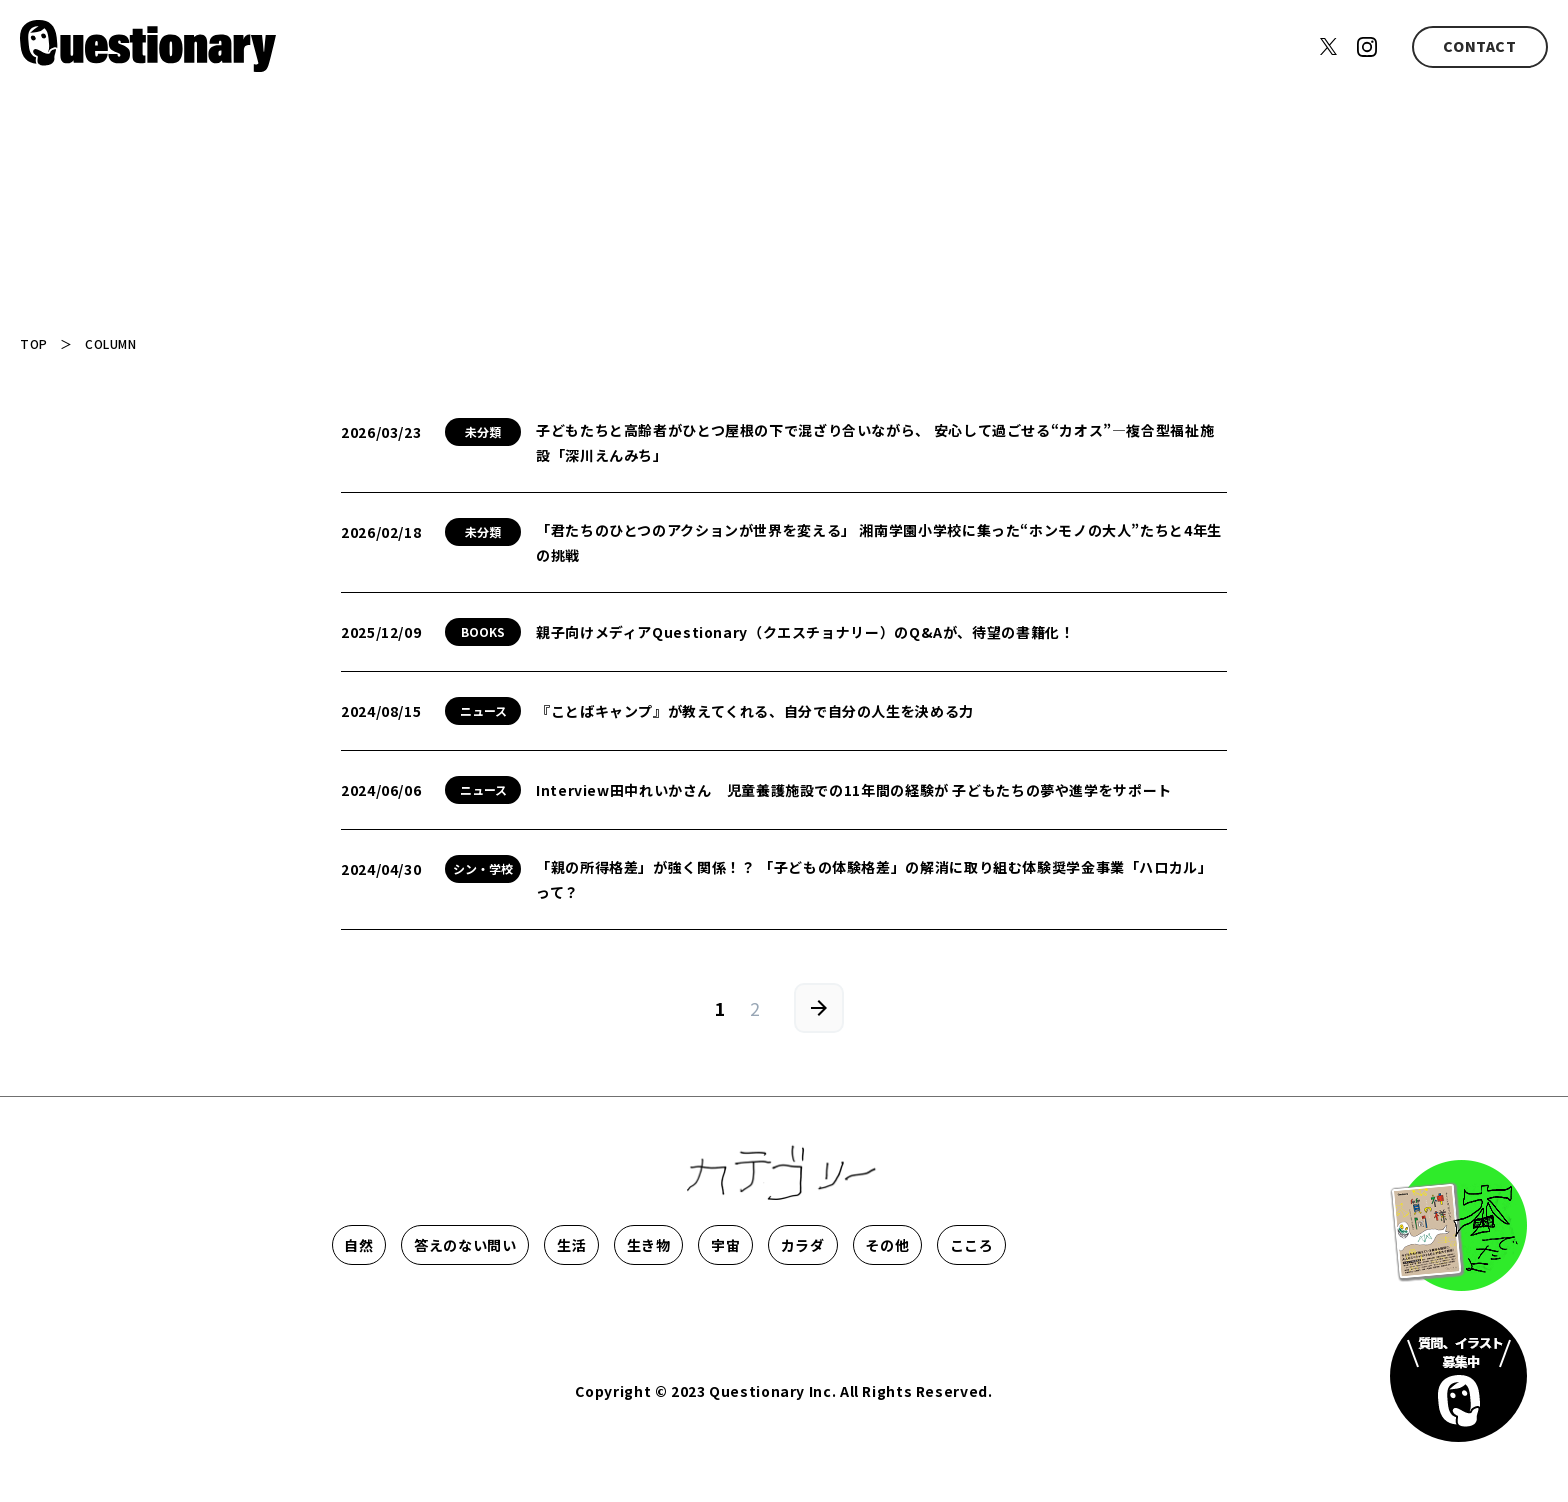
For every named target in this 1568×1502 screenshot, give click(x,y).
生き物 (831, 1245)
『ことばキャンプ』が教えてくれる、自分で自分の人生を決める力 (755, 711)
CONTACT (1479, 46)
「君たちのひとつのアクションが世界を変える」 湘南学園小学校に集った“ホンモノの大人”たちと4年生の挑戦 (879, 542)
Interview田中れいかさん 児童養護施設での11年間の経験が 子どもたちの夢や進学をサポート (854, 790)
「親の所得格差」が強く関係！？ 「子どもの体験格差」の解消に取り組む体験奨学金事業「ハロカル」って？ (874, 879)
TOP (34, 343)
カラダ (1093, 1245)
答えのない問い (545, 1245)
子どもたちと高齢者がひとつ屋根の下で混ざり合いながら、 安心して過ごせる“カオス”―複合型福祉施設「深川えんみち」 (875, 442)
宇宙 (961, 1245)
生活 (699, 1245)
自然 (389, 1245)
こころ (521, 1305)
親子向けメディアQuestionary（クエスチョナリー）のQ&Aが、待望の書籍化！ (805, 632)
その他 (390, 1305)
